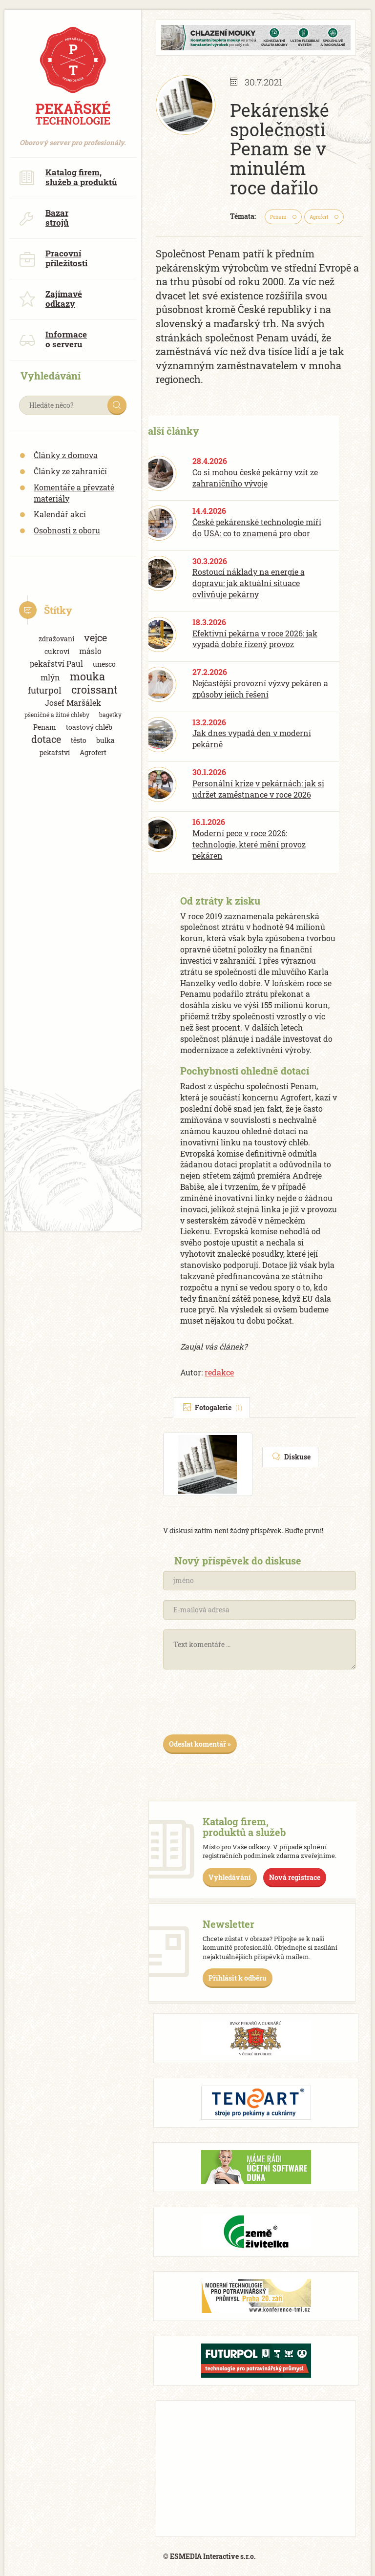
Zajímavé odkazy (50, 298)
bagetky (110, 714)
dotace (46, 739)
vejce (95, 638)
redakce (219, 1372)
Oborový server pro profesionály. (72, 137)
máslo (90, 651)
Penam (44, 727)
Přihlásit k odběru (237, 1978)
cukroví (56, 651)
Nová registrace (294, 1877)
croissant (94, 689)
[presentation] (237, 1706)
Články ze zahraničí (70, 471)
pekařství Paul (56, 663)
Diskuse (291, 1456)
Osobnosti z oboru (67, 530)
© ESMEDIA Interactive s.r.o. (209, 2556)
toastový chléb (89, 727)
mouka (87, 676)
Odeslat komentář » (200, 1744)
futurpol (45, 690)
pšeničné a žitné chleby (56, 714)
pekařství (55, 752)
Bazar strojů (44, 217)
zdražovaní (56, 638)
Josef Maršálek (73, 702)
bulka (105, 740)
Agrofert (93, 752)
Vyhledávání (229, 1877)
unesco (104, 664)
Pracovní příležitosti (53, 258)
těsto (78, 740)
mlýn (50, 677)
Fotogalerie (212, 1407)
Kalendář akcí (60, 514)
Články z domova (66, 455)
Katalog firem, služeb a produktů (68, 177)
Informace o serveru (53, 339)
